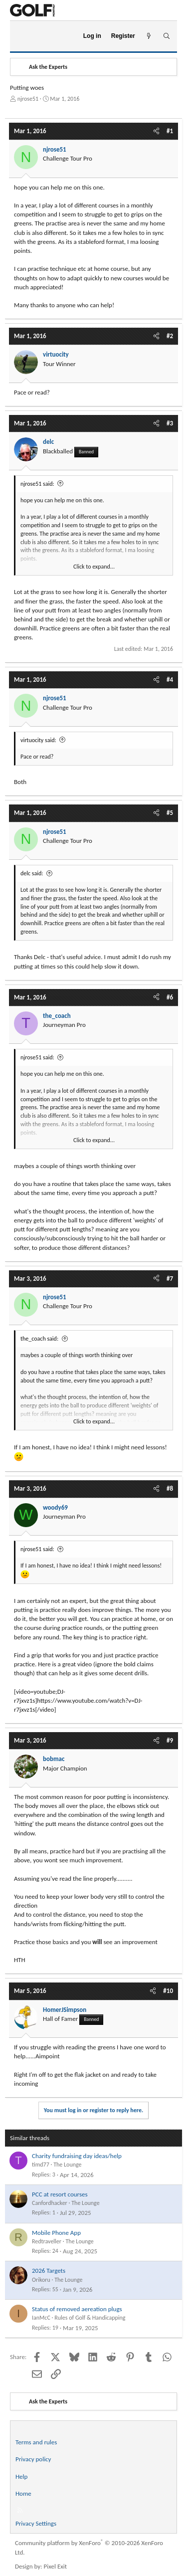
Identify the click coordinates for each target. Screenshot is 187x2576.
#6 (170, 997)
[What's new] (149, 36)
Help (21, 2476)
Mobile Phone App (56, 2232)
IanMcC (41, 2317)
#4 (170, 679)
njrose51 (27, 98)
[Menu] (21, 36)
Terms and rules (36, 2442)
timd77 (40, 2164)
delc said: (31, 873)
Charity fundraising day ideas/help (77, 2156)
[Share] (156, 131)
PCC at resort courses (60, 2194)
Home (23, 2493)
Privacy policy (33, 2459)
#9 (170, 1740)
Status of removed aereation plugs (77, 2309)
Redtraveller (46, 2241)
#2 (170, 336)
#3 (170, 423)
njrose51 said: (37, 483)
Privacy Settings (35, 2523)
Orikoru (41, 2279)
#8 (170, 1488)
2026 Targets (48, 2270)
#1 (170, 131)
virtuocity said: (38, 740)
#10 (168, 1990)
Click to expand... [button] (94, 566)
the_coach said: (39, 1338)
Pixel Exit (55, 2566)
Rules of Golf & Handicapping (89, 2317)
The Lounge (67, 2164)
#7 (170, 1278)
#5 (170, 812)
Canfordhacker (49, 2202)
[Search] (166, 36)
